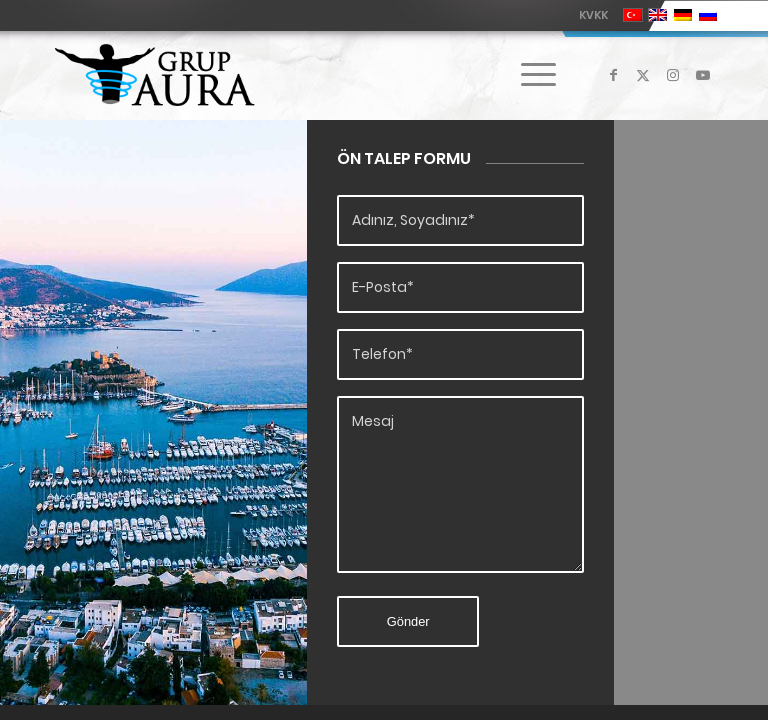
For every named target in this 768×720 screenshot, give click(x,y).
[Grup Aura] (154, 75)
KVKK (593, 15)
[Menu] (528, 75)
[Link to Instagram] (673, 75)
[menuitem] (588, 15)
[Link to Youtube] (703, 75)
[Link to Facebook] (613, 75)
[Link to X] (643, 75)
